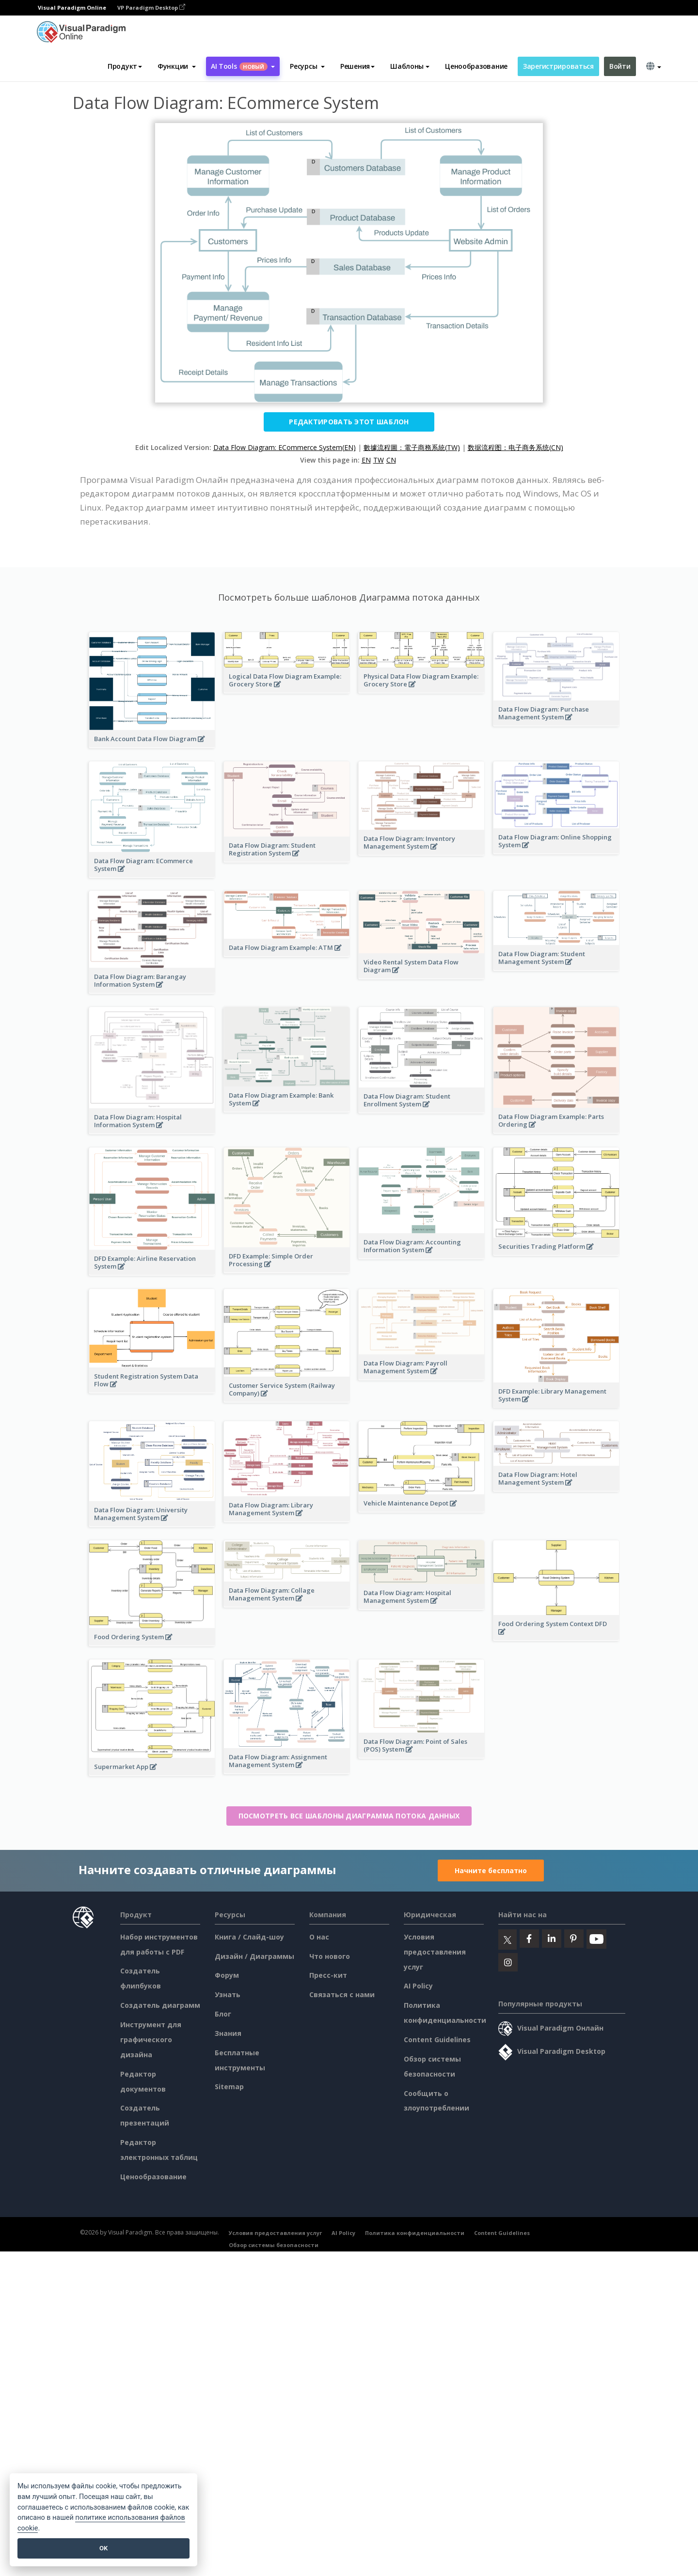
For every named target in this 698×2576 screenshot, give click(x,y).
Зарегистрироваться (558, 66)
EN (366, 460)
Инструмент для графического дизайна (150, 2039)
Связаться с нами (342, 1994)
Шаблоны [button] (409, 66)
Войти (620, 66)
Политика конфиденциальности (414, 2232)
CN (391, 460)
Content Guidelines (437, 2039)
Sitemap (229, 2086)
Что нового (329, 1956)
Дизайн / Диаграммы (254, 1956)
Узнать (227, 1994)
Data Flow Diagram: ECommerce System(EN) (284, 447)
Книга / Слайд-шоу (249, 1936)
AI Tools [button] (243, 66)
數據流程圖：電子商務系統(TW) (412, 447)
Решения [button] (357, 66)
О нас (319, 1936)
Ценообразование (476, 66)
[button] (176, 66)
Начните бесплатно (491, 1870)
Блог (223, 2013)
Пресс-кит (328, 1975)
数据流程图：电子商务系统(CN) (515, 447)
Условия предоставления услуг (435, 1951)
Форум (227, 1975)
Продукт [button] (125, 66)
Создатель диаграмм (160, 2005)
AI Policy (418, 1985)
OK (103, 2548)
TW (378, 460)
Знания (228, 2033)
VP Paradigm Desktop (151, 7)
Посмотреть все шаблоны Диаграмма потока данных (349, 1815)
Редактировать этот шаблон (349, 421)
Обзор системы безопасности (273, 2245)
